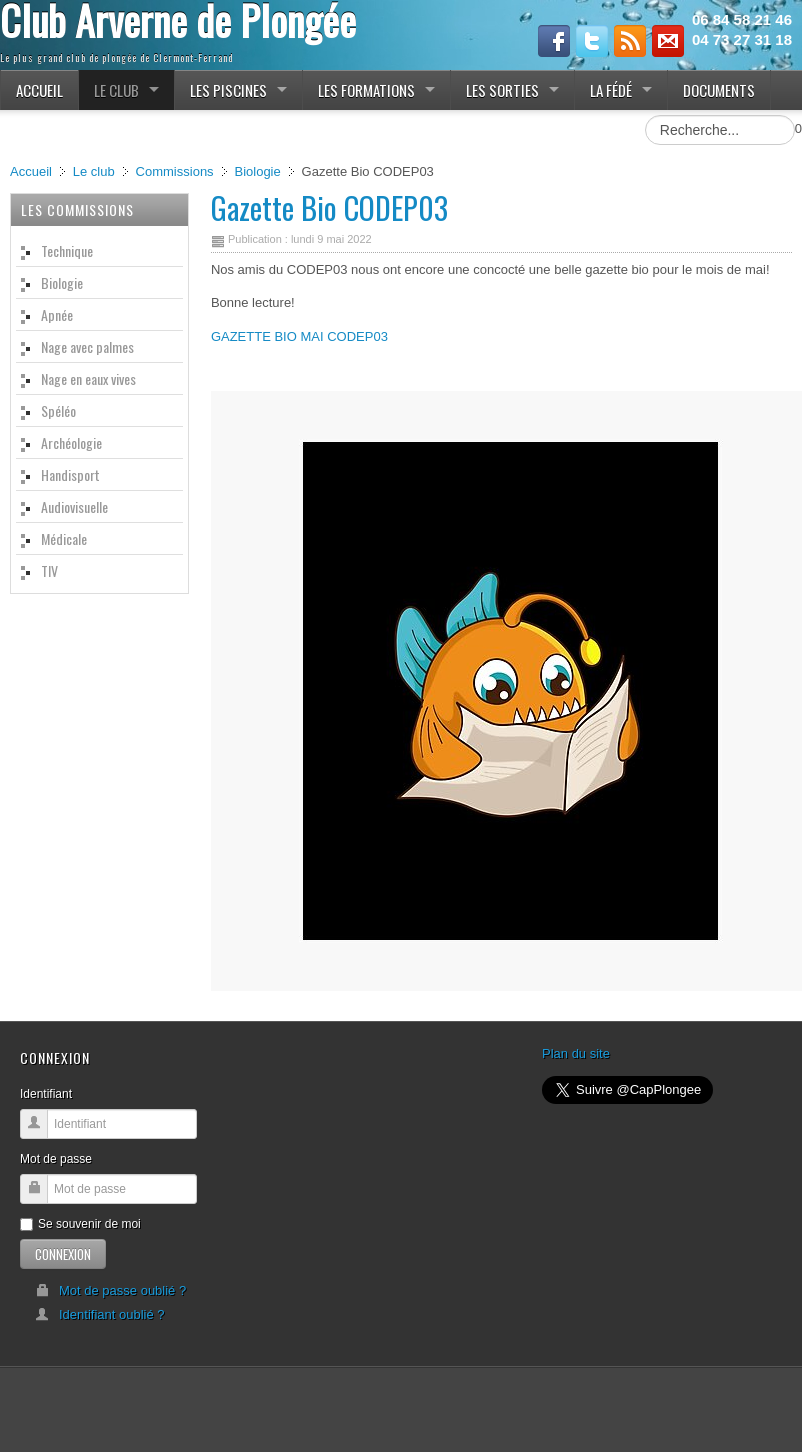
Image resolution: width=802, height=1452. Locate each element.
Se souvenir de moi (80, 1224)
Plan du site (576, 1053)
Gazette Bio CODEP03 (329, 207)
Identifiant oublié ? (100, 1314)
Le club (94, 171)
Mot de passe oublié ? (110, 1290)
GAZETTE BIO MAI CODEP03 (299, 336)
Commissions (175, 171)
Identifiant (46, 1094)
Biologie (257, 171)
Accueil (31, 171)
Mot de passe (56, 1159)
